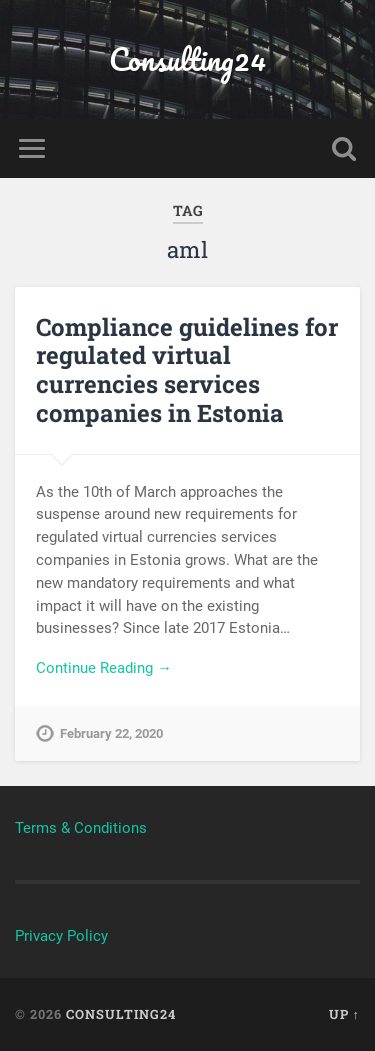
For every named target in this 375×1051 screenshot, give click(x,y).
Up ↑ (344, 1014)
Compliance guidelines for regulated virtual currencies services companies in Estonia (187, 370)
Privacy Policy (61, 936)
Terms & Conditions (81, 828)
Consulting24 (187, 59)
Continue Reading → (104, 668)
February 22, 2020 (111, 733)
